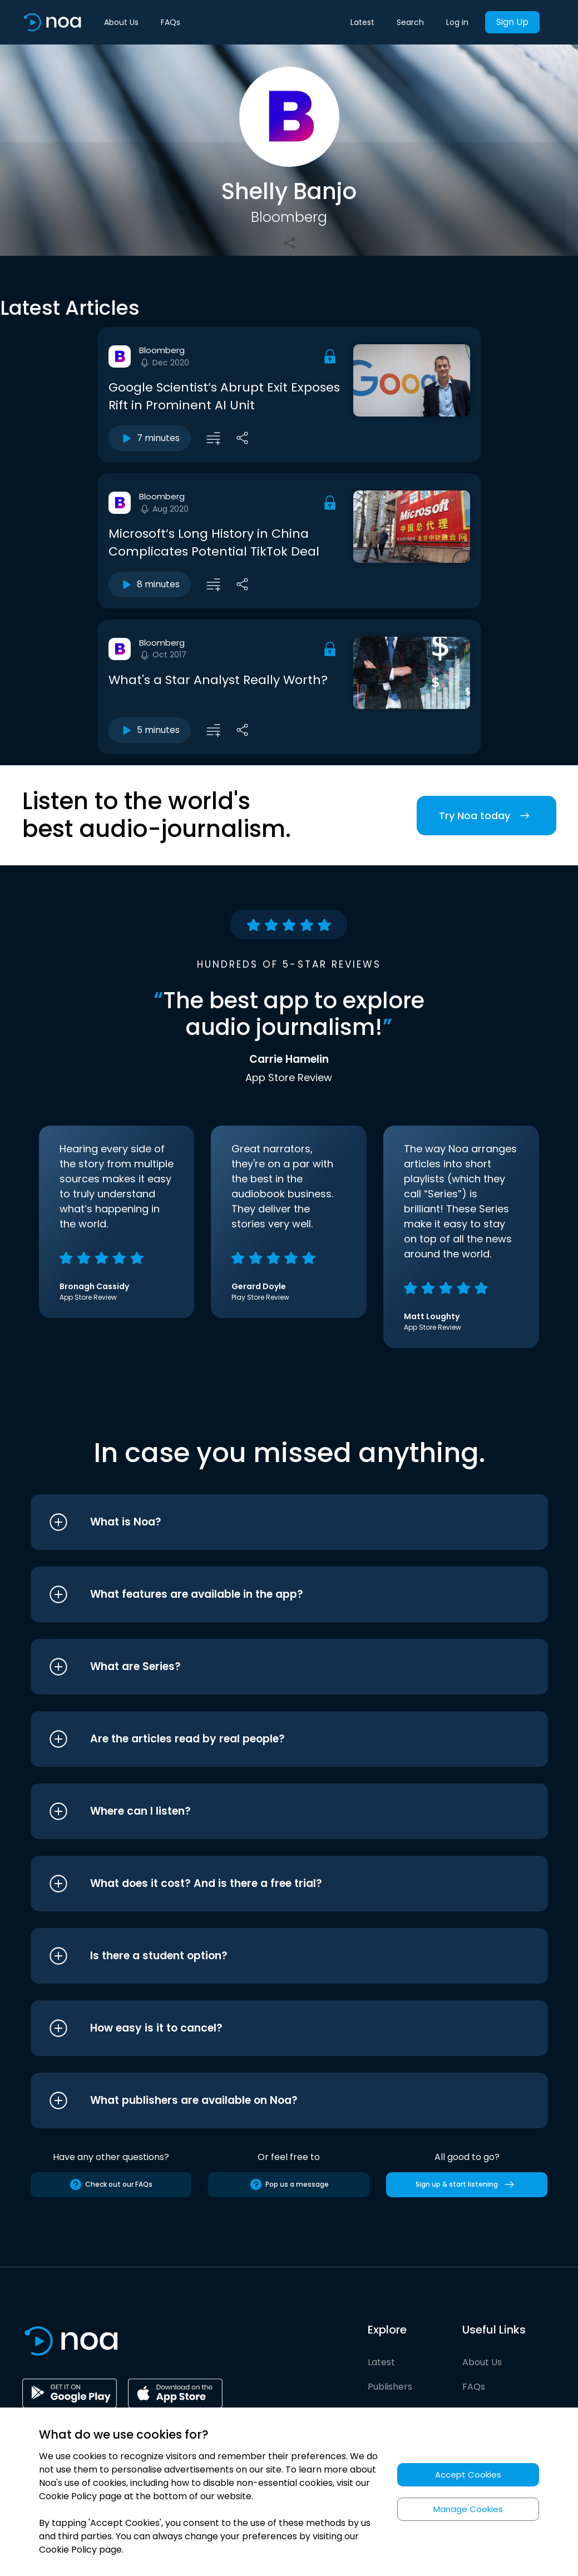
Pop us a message (289, 2184)
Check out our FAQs (110, 2184)
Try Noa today (486, 815)
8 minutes (150, 584)
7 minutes (150, 438)
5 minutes (150, 730)
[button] (268, 1522)
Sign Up (512, 22)
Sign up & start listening (467, 2184)
